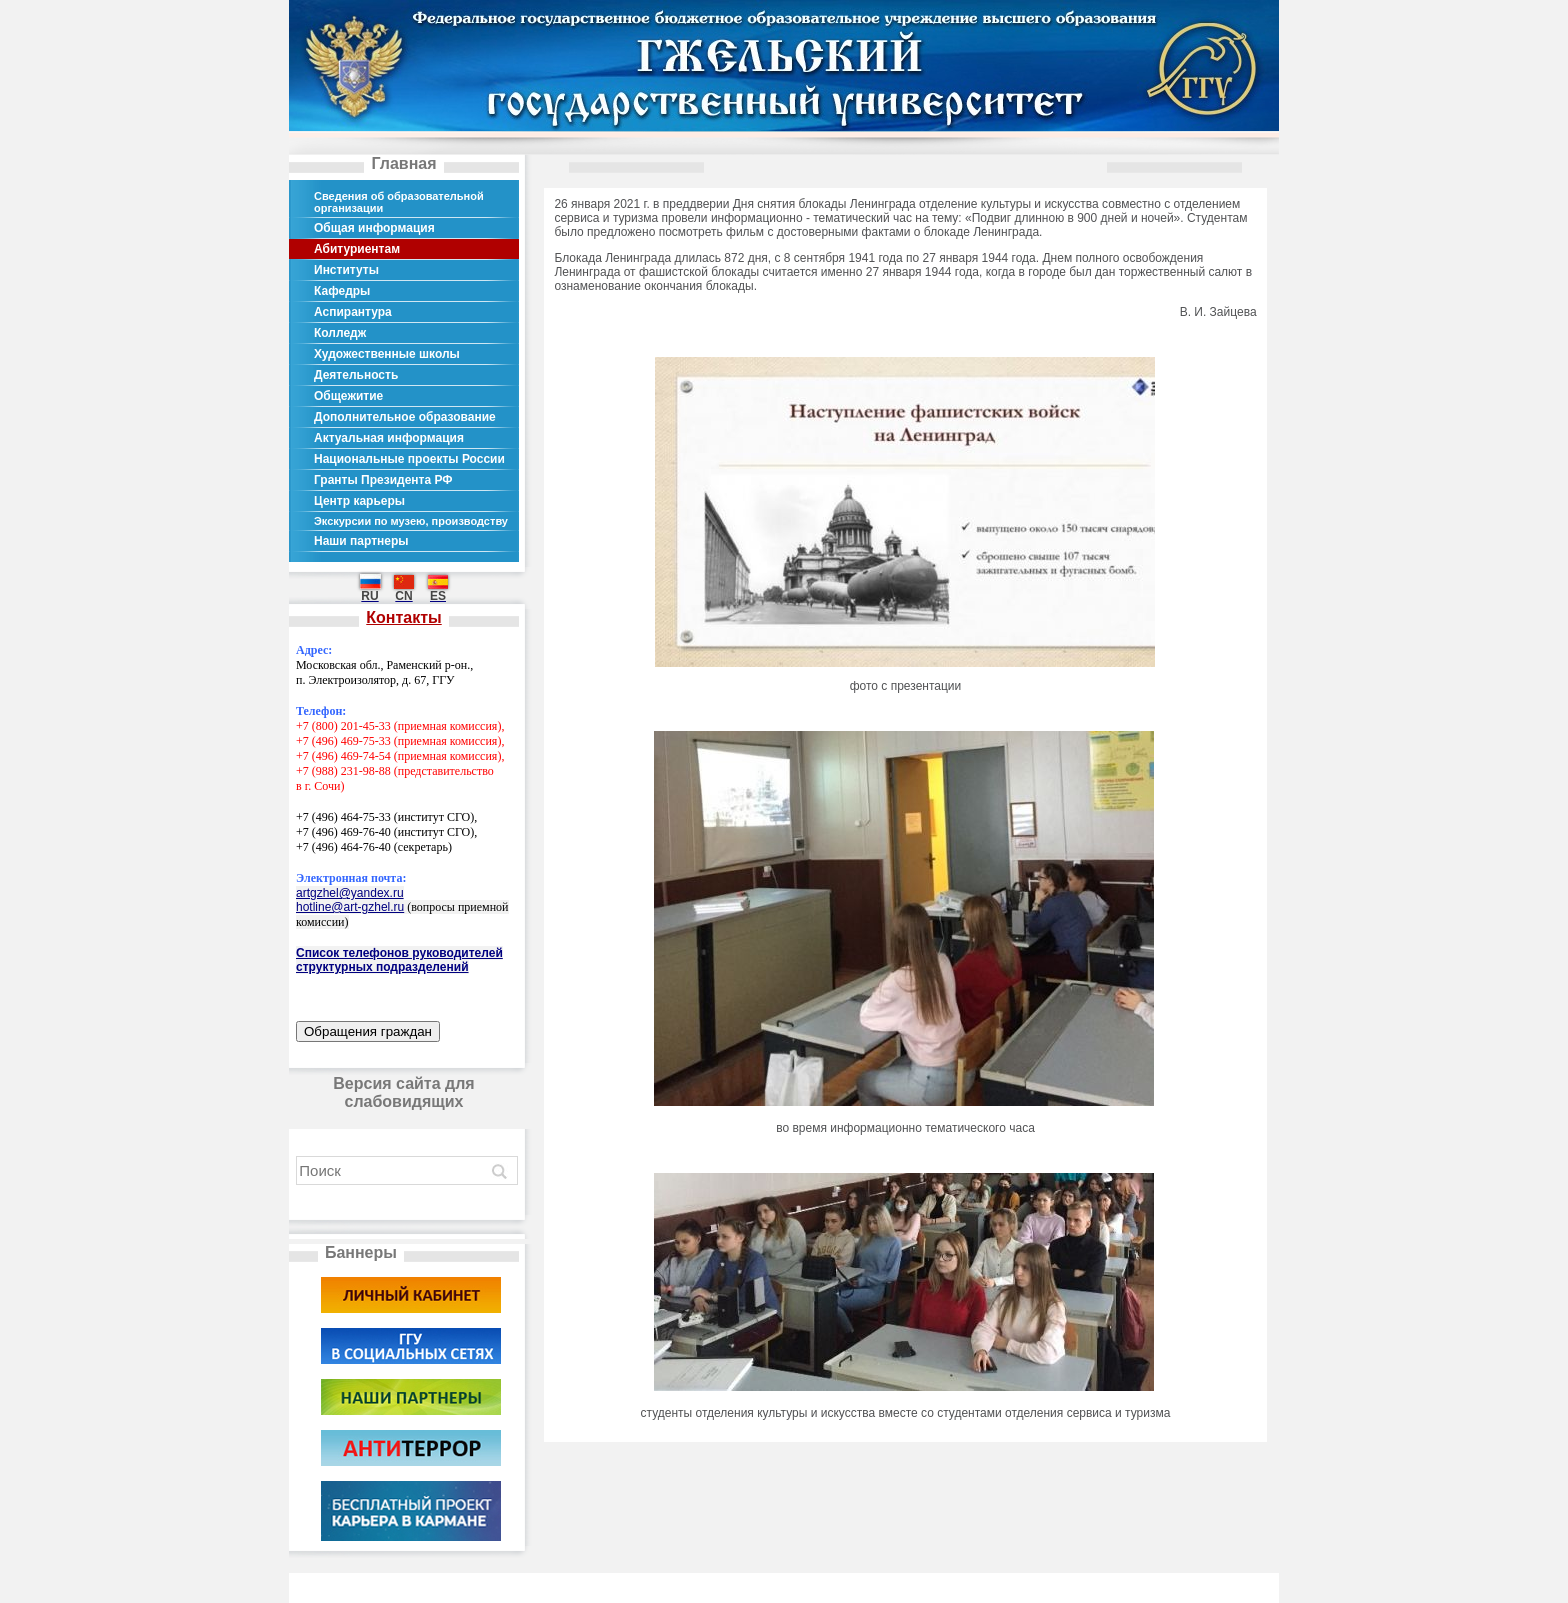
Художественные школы (387, 354)
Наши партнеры (361, 541)
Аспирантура (353, 312)
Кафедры (342, 291)
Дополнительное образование (405, 417)
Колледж (340, 333)
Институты (346, 270)
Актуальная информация (389, 438)
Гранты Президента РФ (383, 480)
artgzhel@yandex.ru (350, 893)
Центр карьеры (359, 501)
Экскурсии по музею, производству (411, 521)
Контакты (403, 617)
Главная (403, 163)
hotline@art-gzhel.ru (350, 907)
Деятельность (356, 375)
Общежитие (348, 396)
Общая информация (374, 228)
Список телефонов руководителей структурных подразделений (399, 960)
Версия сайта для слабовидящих (403, 1092)
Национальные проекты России (409, 459)
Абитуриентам (357, 249)
